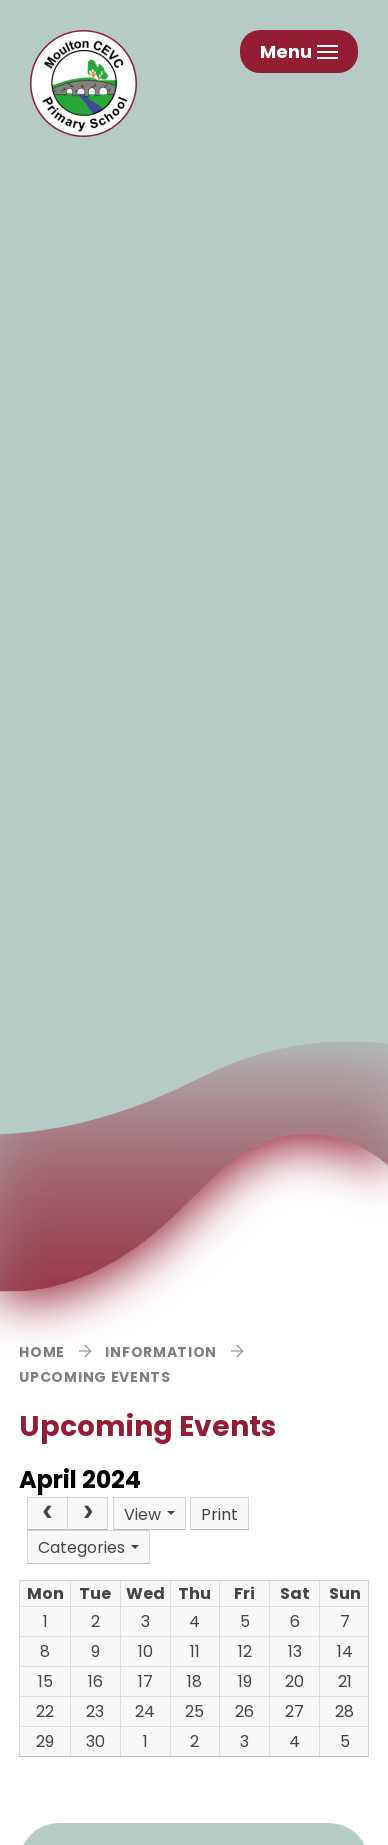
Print (219, 1514)
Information (161, 1352)
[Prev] (47, 1514)
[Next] (88, 1514)
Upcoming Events (95, 1377)
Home (42, 1352)
